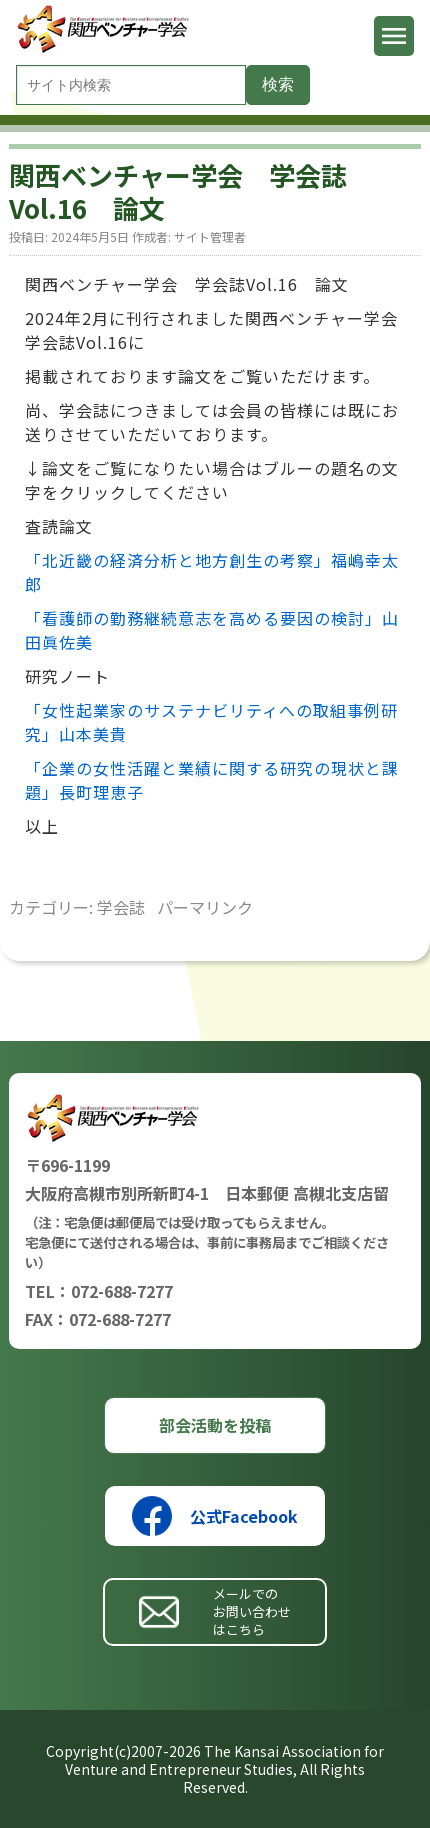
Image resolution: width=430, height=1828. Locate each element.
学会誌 (121, 907)
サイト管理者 (210, 236)
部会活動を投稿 (215, 1425)
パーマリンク (205, 907)
